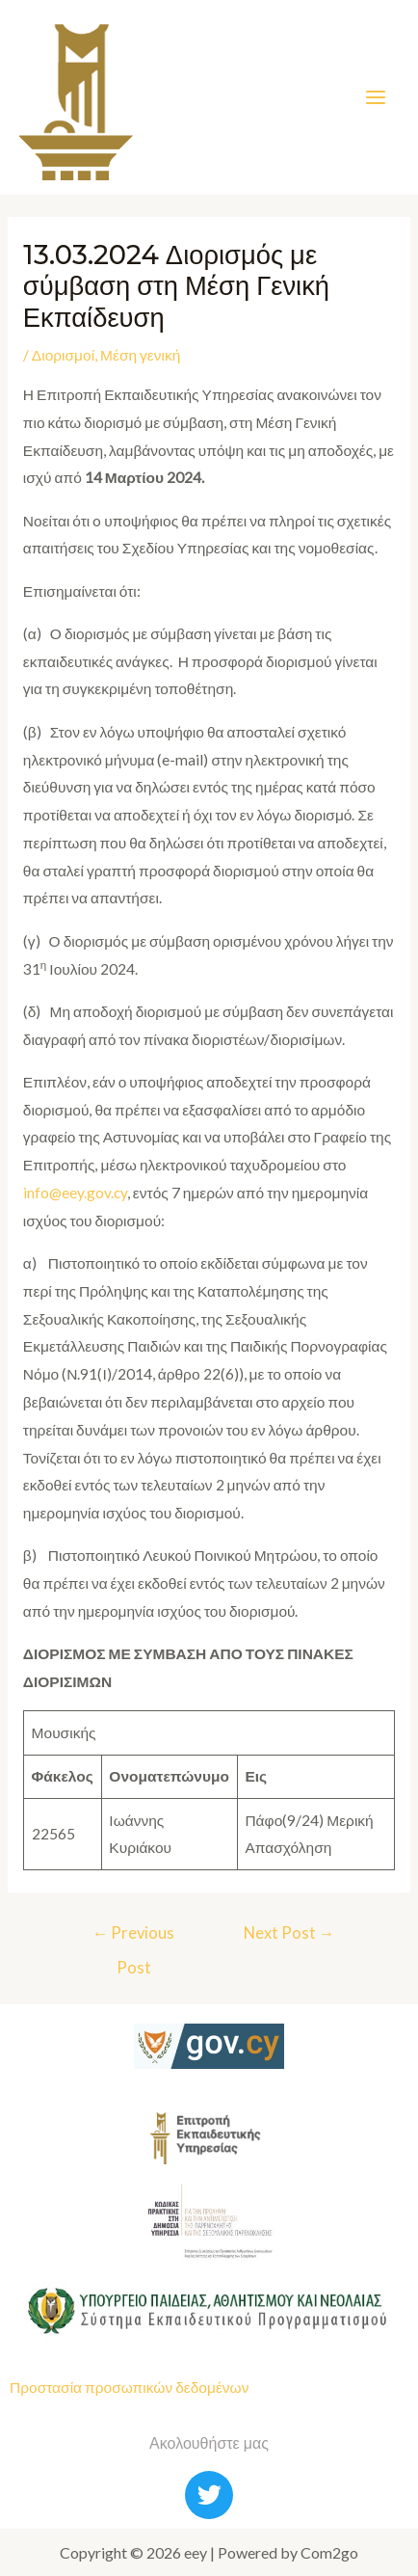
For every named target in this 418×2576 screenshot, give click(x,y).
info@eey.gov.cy (75, 1192)
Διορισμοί (63, 354)
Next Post (289, 1933)
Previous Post (133, 1938)
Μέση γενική (140, 354)
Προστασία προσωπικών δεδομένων (129, 2387)
